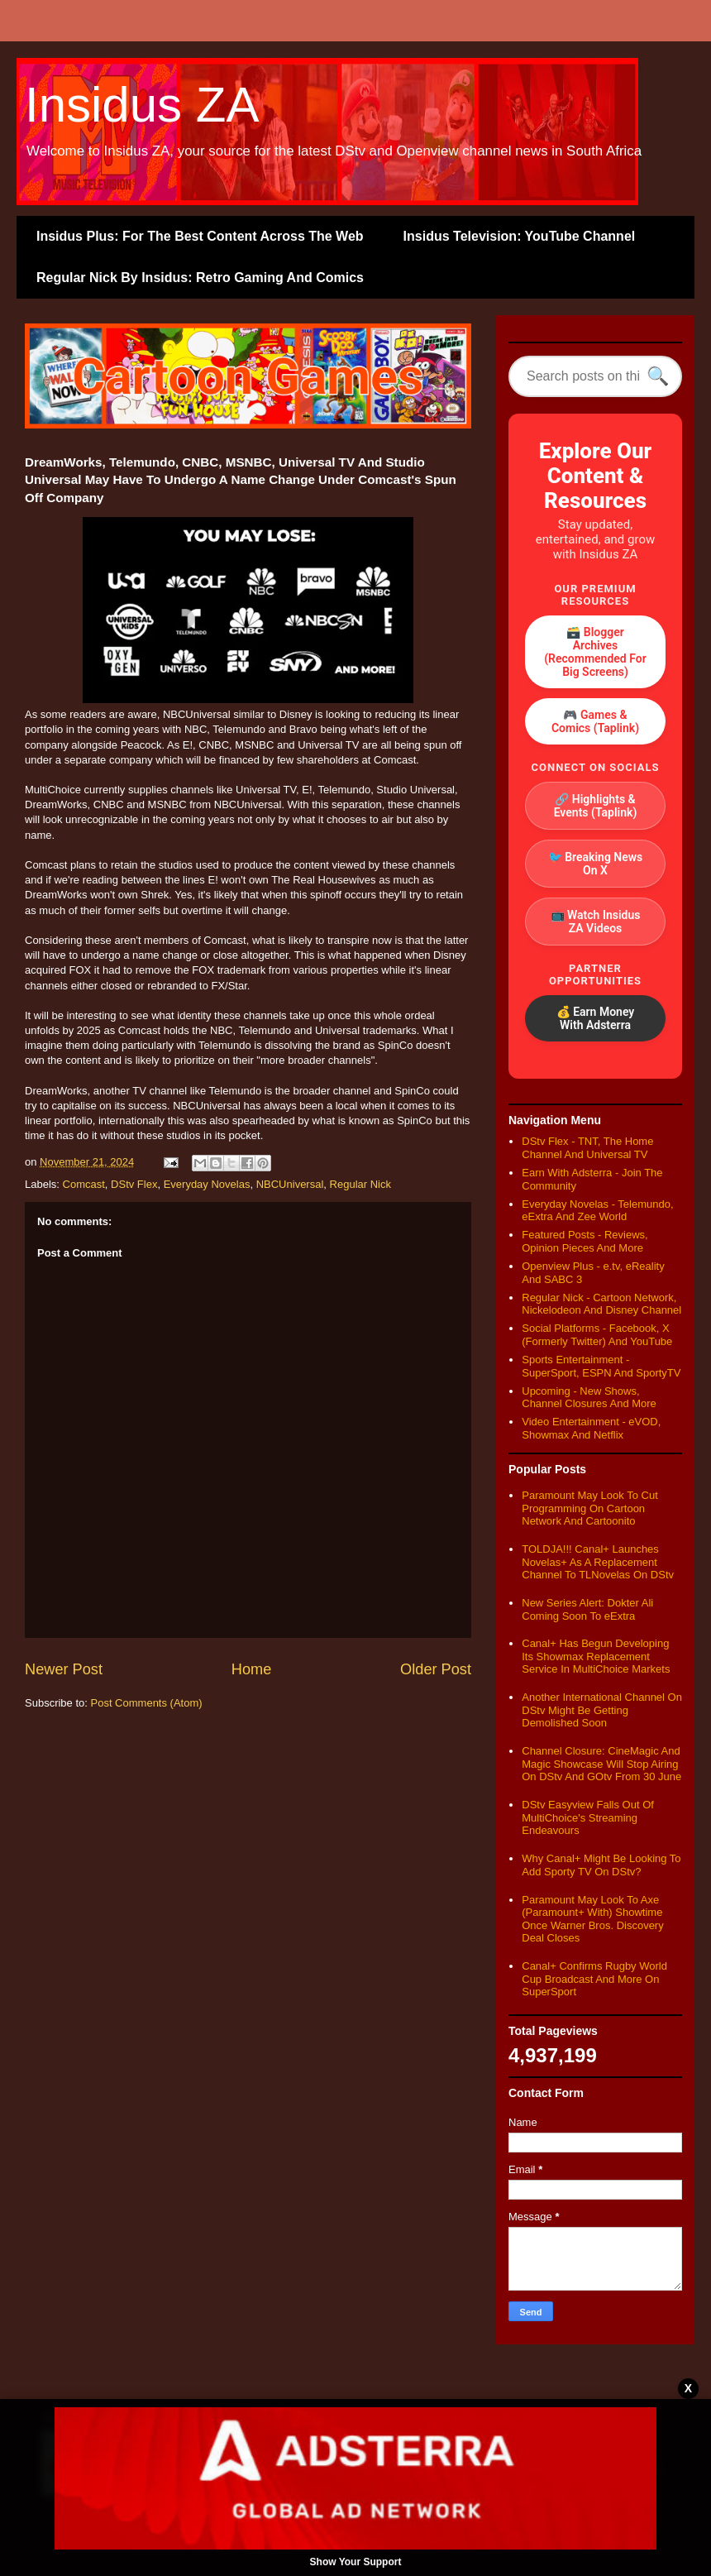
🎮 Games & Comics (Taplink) (595, 721)
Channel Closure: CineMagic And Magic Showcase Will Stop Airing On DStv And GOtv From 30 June (601, 1764)
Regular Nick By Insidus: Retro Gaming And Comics (200, 278)
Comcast (84, 1184)
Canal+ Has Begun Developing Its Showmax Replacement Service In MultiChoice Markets (596, 1656)
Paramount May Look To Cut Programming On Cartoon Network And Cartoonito (590, 1508)
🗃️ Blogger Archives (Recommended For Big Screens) (595, 651)
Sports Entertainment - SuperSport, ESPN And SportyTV (601, 1366)
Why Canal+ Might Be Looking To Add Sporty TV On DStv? (601, 1865)
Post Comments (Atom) (147, 1703)
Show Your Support (356, 2562)
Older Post (435, 1669)
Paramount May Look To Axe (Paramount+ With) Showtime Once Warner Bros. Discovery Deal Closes (592, 1919)
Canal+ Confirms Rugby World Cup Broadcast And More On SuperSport (594, 1979)
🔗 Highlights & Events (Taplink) (595, 805)
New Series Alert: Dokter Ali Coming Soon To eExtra (587, 1609)
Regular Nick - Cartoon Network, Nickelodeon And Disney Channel (601, 1304)
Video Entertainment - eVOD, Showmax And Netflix (591, 1428)
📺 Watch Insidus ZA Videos (596, 921)
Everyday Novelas (207, 1184)
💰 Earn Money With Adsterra (595, 1018)
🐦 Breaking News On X (595, 863)
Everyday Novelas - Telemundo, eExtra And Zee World (597, 1210)
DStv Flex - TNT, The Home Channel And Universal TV (587, 1148)
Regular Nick (360, 1184)
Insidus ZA (142, 104)
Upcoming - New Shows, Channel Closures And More (589, 1397)
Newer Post (64, 1669)
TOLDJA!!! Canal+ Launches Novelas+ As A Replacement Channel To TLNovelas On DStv (598, 1562)
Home (251, 1669)
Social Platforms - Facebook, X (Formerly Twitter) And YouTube (597, 1335)
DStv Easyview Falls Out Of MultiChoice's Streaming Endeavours (588, 1817)
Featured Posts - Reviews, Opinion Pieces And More (584, 1241)
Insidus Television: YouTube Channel (519, 236)
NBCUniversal (290, 1184)
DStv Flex (134, 1184)
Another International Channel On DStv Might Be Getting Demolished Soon (602, 1710)
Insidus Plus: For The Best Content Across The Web (200, 236)
